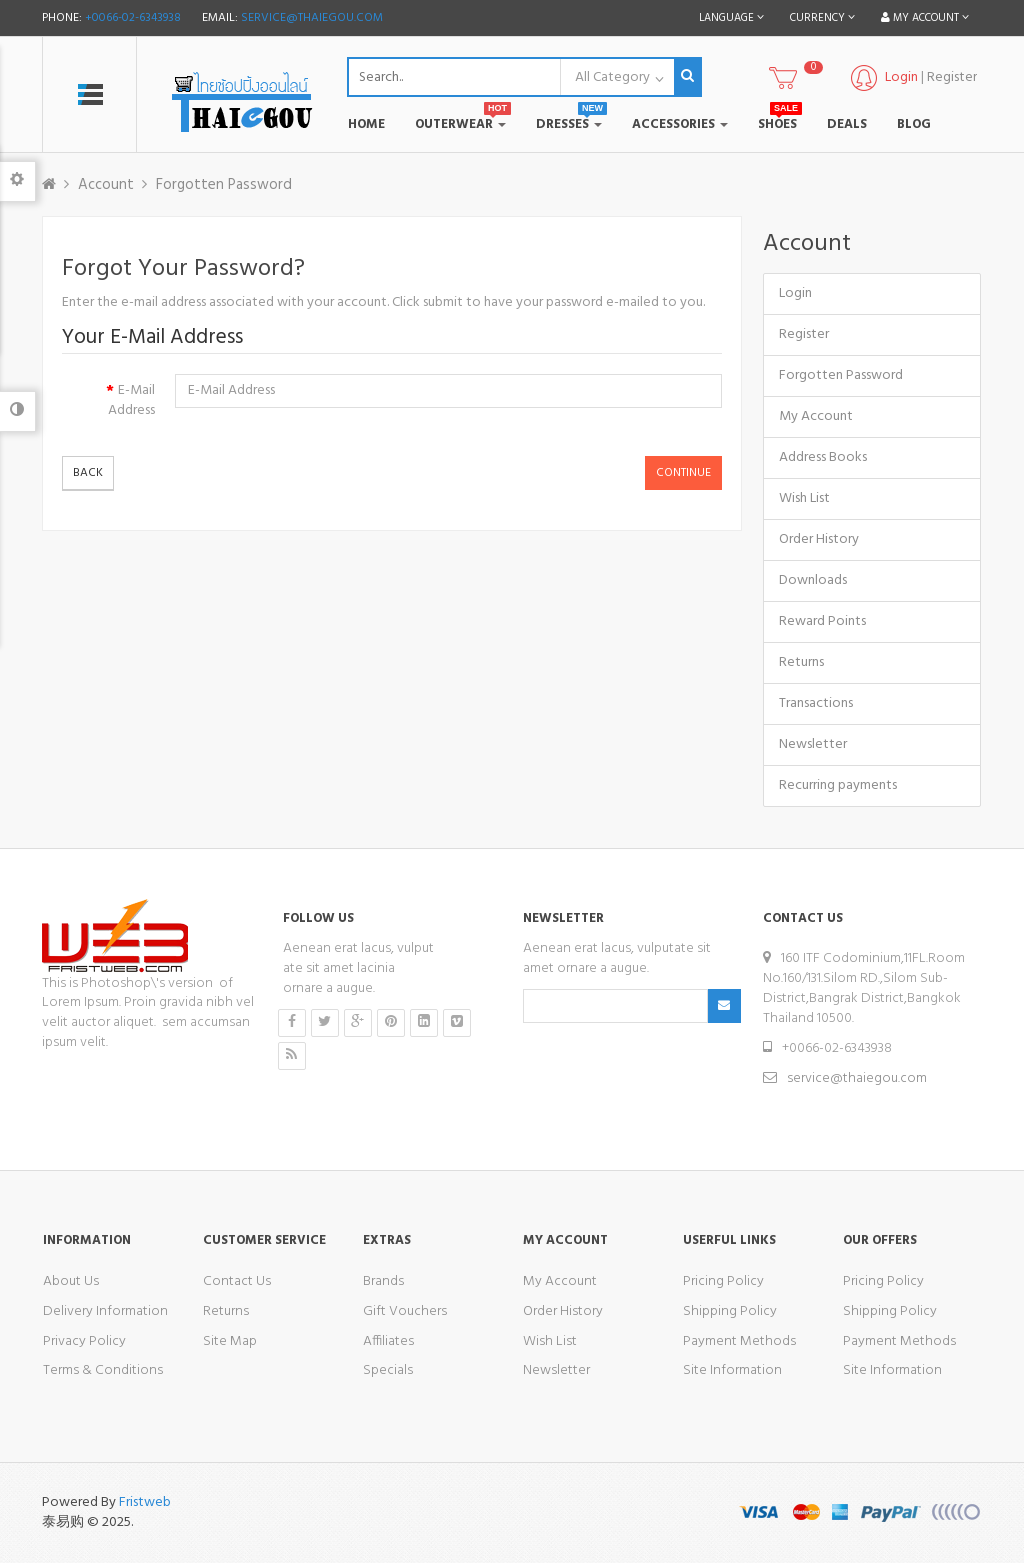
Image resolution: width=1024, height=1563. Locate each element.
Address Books (823, 457)
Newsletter (813, 744)
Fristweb (145, 1502)
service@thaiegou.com (312, 18)
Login (795, 293)
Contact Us (237, 1281)
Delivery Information (105, 1311)
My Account (816, 416)
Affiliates (388, 1341)
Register (952, 77)
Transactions (816, 703)
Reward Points (822, 621)
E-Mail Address (131, 400)
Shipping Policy (730, 1311)
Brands (383, 1281)
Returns (801, 662)
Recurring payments (838, 785)
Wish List (804, 498)
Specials (388, 1370)
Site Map (230, 1341)
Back (88, 473)
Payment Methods (739, 1341)
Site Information (732, 1370)
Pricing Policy (723, 1281)
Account (106, 185)
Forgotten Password (224, 185)
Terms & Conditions (103, 1370)
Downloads (813, 580)
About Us (71, 1281)
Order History (819, 539)
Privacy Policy (84, 1341)
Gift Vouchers (405, 1311)
